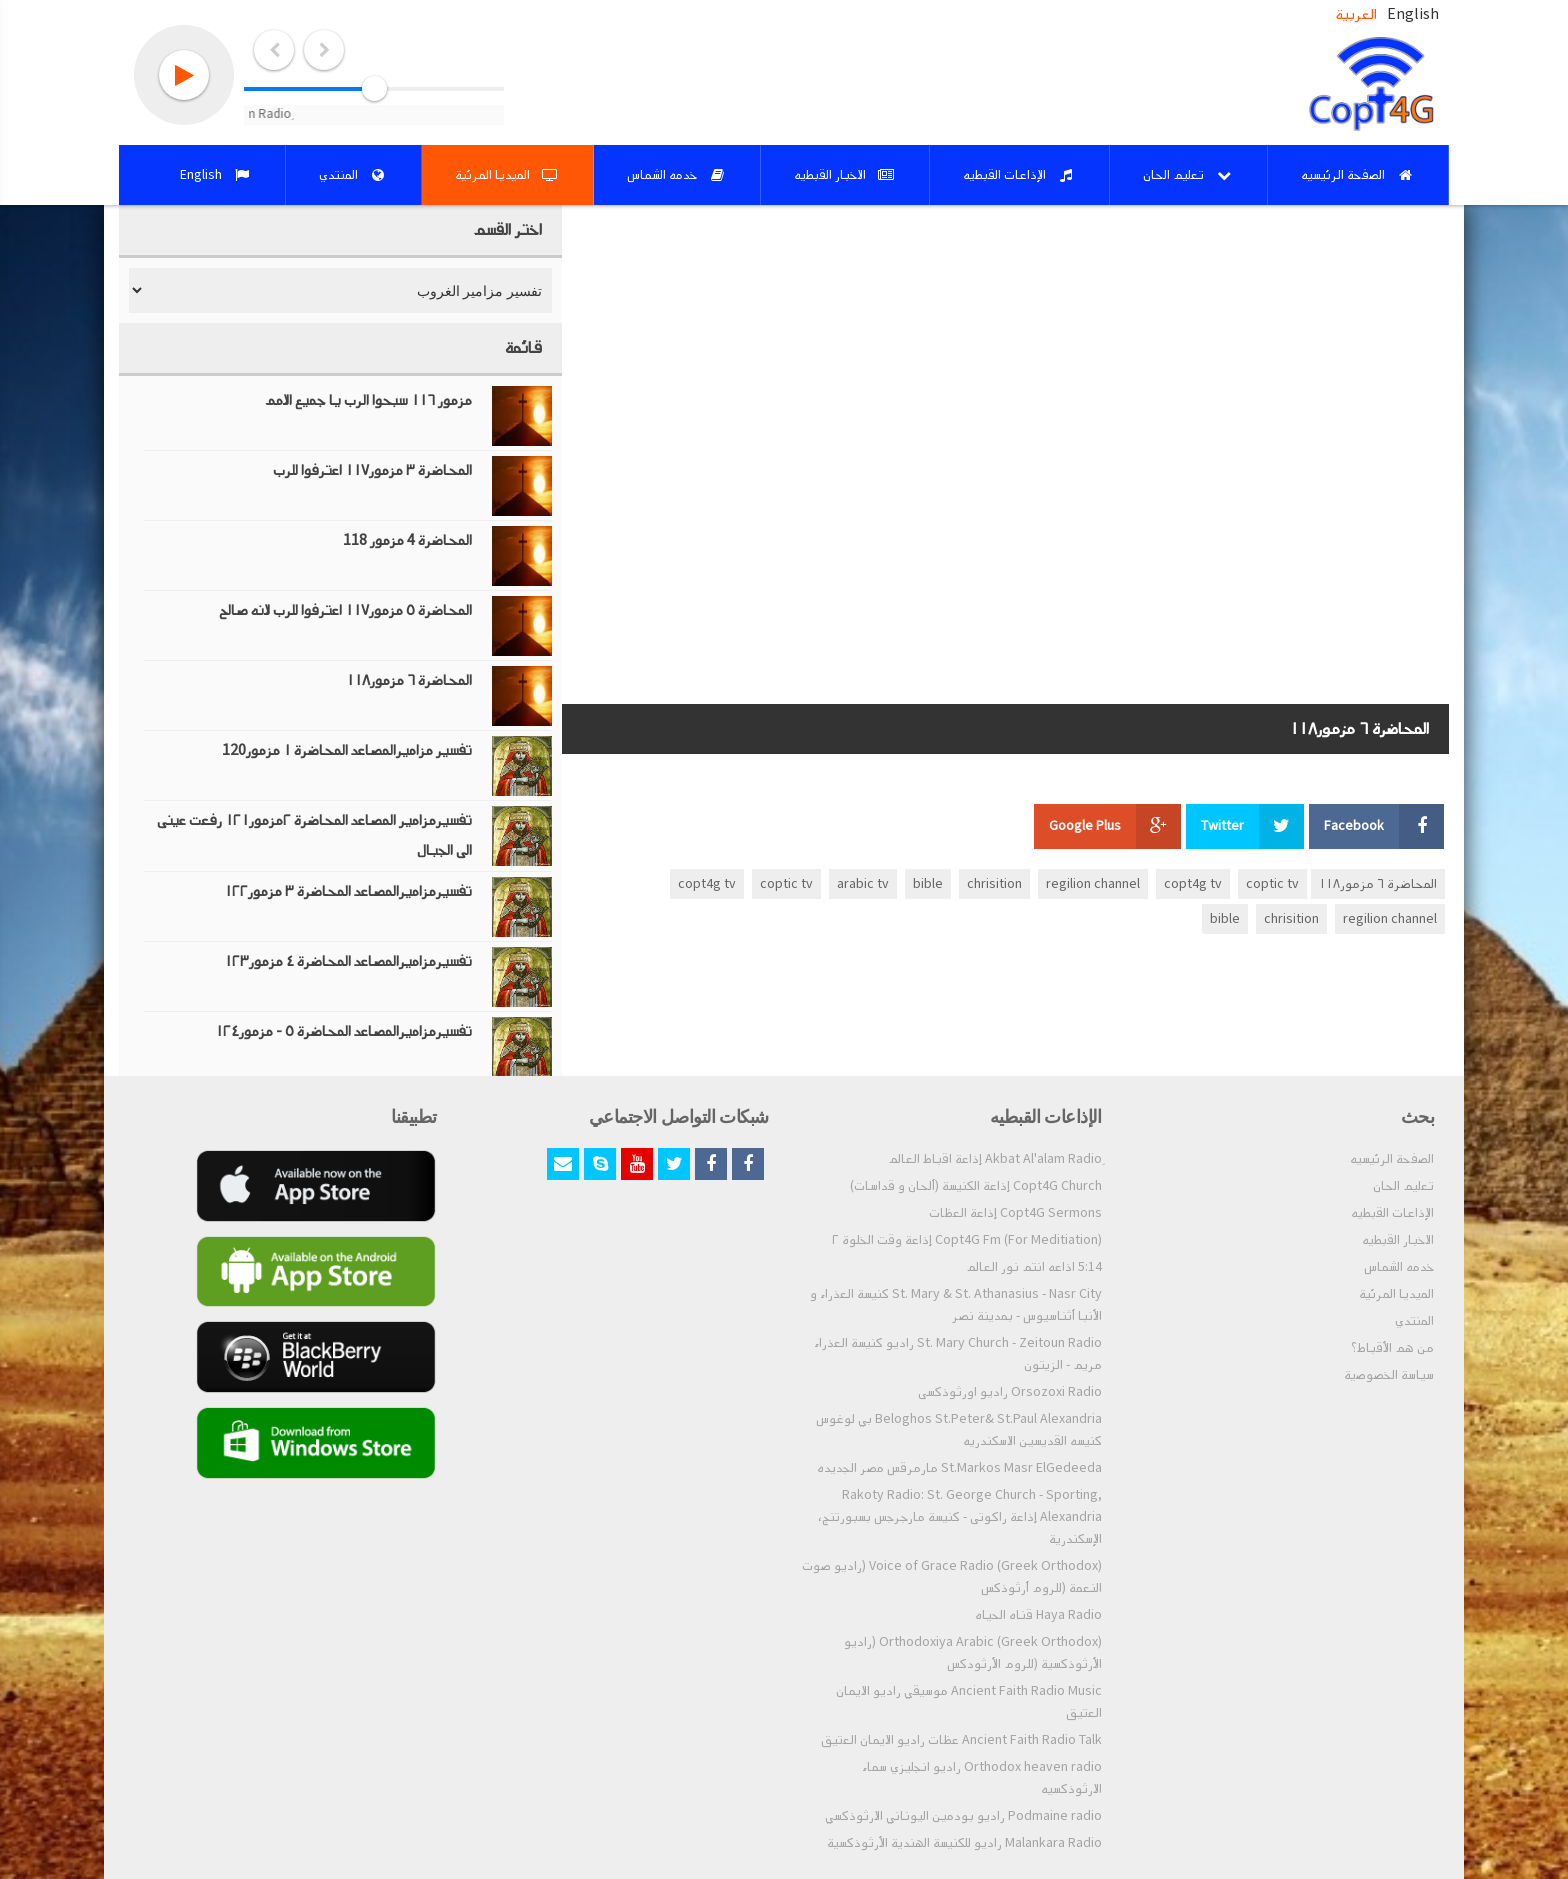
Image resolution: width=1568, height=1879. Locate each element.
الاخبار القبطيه (1398, 1240)
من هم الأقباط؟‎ (1392, 1348)
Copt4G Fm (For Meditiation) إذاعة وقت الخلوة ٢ (967, 1240)
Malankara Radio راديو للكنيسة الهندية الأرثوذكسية (964, 1843)
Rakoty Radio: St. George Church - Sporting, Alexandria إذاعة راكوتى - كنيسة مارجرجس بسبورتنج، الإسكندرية (960, 1517)
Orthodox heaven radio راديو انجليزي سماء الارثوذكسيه (982, 1778)
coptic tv (1272, 884)
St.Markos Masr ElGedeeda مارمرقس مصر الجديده (959, 1468)
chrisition (994, 884)
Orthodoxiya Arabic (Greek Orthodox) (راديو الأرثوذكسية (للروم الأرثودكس (973, 1653)
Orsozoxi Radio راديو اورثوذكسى (1010, 1392)
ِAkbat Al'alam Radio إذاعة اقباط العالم (995, 1159)
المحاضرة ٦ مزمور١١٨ (1378, 884)
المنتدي (1414, 1321)
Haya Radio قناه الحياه (1038, 1615)
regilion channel (1093, 884)
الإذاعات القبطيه (1392, 1213)
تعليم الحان (1403, 1186)
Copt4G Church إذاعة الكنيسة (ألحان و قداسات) (976, 1186)
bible (928, 884)
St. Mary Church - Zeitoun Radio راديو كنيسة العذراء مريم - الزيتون (958, 1354)
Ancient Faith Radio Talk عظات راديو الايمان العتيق (961, 1740)
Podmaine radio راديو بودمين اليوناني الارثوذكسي (963, 1816)
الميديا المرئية (1396, 1294)
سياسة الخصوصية (1389, 1375)
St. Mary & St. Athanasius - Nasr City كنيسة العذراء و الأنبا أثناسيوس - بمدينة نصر (956, 1305)
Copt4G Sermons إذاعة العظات (1015, 1213)
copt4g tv (1193, 884)
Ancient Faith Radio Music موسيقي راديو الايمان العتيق (969, 1702)
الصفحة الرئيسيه (1392, 1159)
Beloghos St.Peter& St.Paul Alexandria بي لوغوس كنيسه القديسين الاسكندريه (959, 1430)
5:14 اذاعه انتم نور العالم (1034, 1267)
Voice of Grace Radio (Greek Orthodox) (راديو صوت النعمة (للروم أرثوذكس (952, 1577)
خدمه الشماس (1399, 1267)
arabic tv (863, 884)
